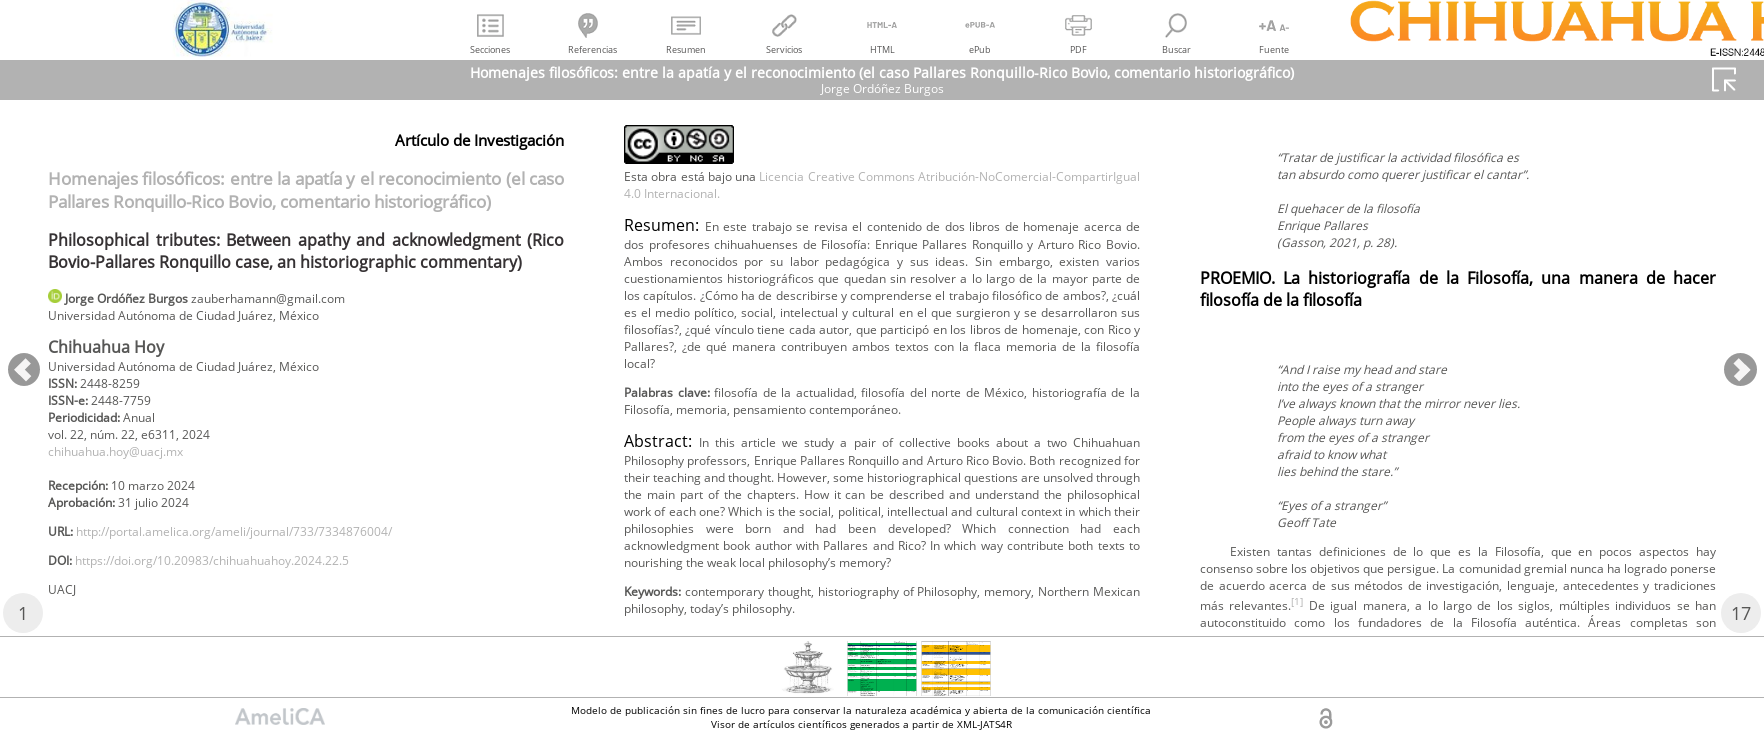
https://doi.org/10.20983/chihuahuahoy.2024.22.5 (246, 590)
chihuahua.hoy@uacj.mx (130, 467)
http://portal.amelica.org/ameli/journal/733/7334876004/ (271, 557)
